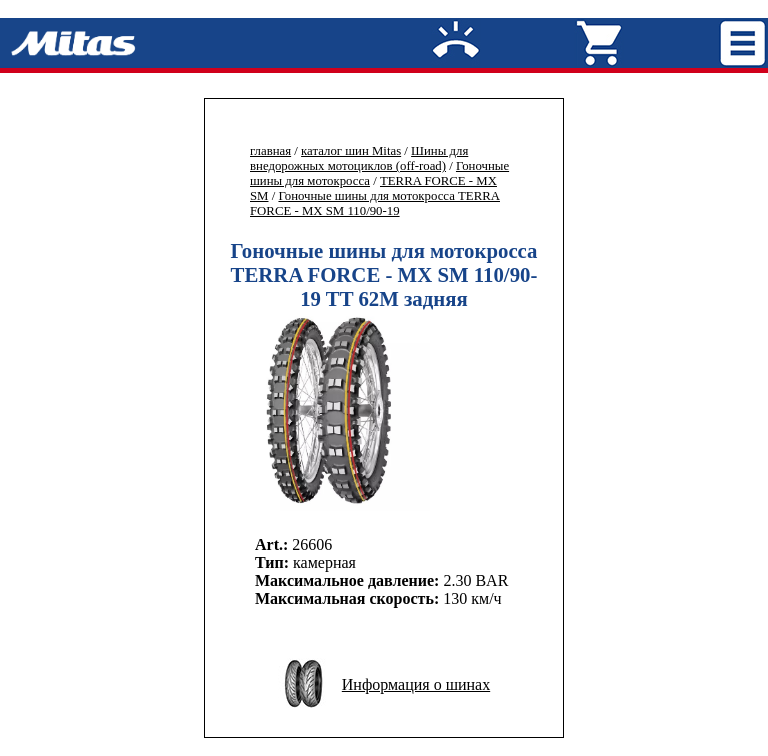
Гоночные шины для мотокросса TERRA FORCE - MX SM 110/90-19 (375, 203)
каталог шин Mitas (351, 151)
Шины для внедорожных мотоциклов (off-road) (359, 158)
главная (270, 151)
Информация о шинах (416, 684)
